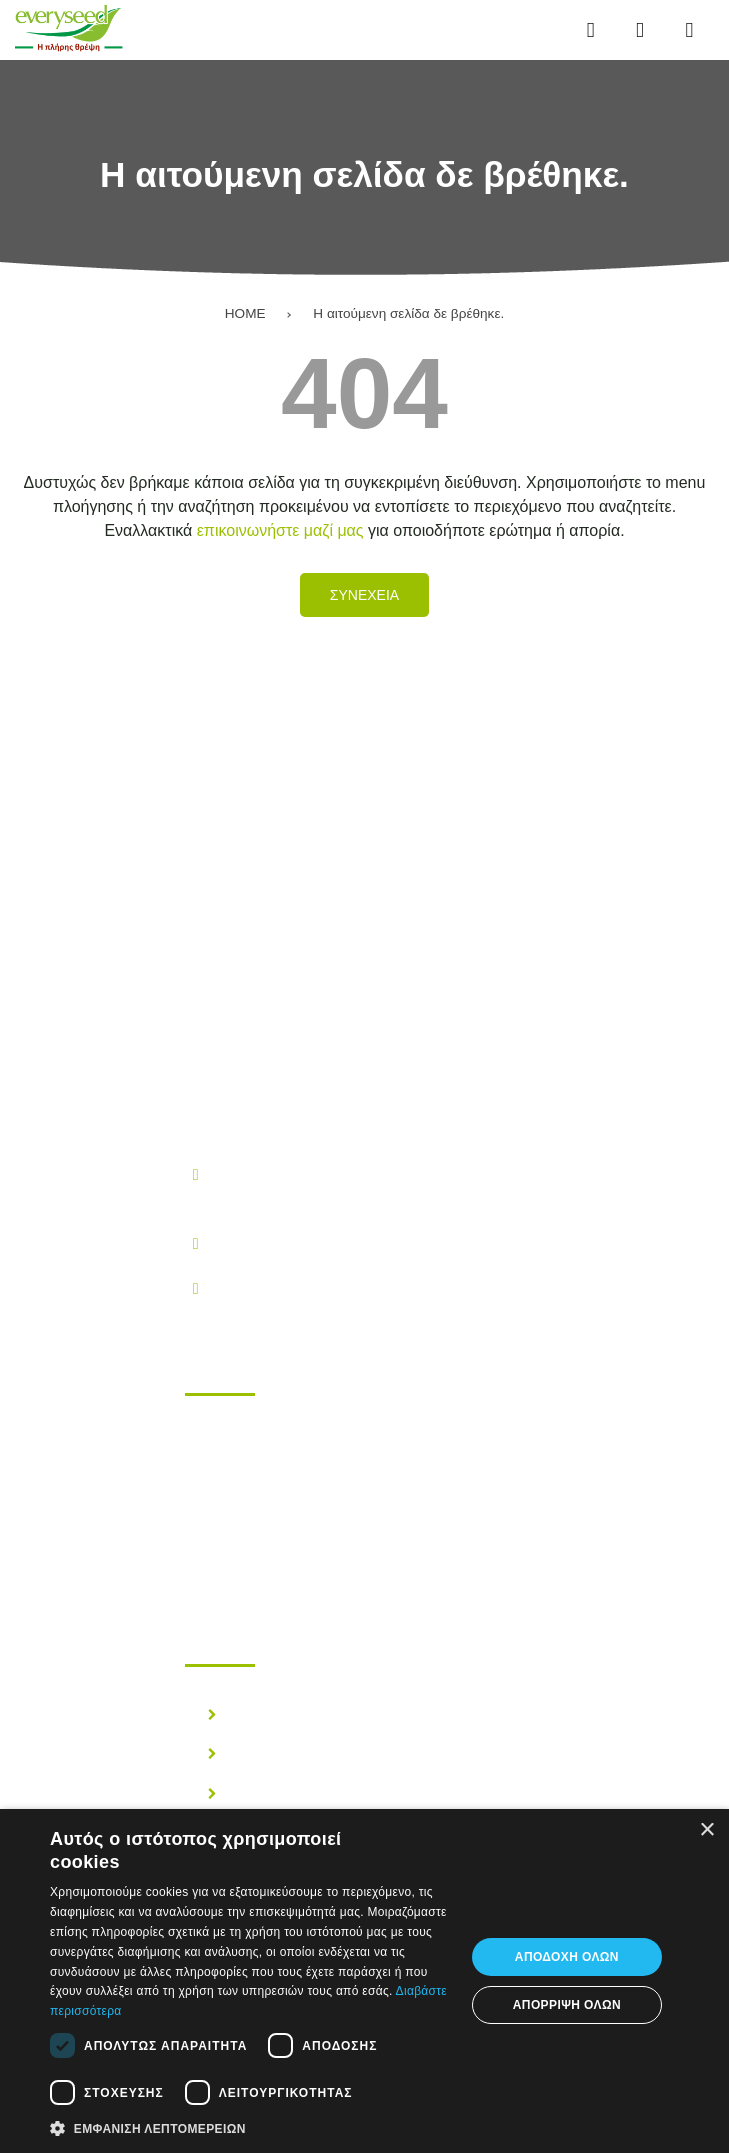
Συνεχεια (364, 595)
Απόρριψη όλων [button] (567, 2005)
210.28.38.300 (262, 1242)
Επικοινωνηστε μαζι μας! (309, 1550)
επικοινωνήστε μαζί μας (280, 530)
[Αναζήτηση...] (639, 30)
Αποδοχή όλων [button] (567, 1957)
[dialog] (364, 1981)
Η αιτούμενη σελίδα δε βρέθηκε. (408, 313)
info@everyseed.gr (278, 1287)
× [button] (706, 1830)
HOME (245, 313)
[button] (251, 2127)
